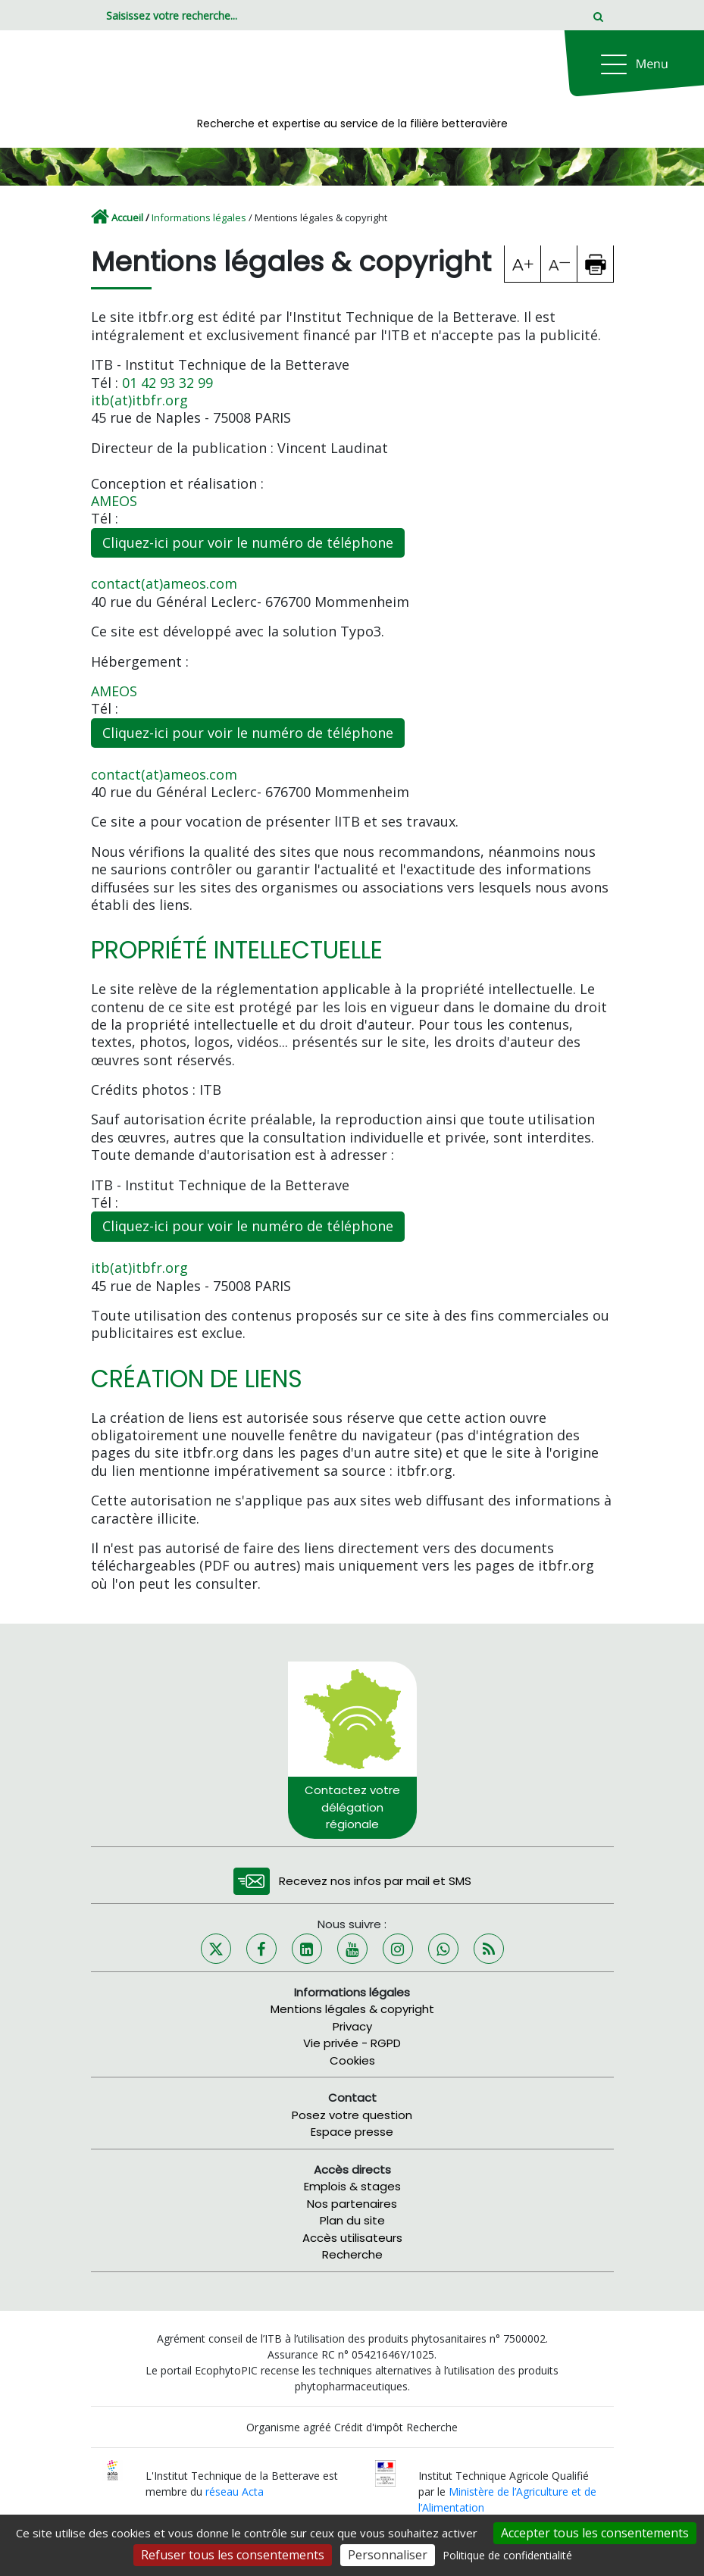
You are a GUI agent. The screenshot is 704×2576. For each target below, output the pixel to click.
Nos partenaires (352, 2204)
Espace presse (352, 2132)
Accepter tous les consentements (595, 2532)
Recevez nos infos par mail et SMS (375, 1881)
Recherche (352, 2254)
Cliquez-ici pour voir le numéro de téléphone (247, 542)
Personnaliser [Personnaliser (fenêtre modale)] (387, 2554)
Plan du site (352, 2220)
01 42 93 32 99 (167, 383)
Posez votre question (352, 2115)
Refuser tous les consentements (232, 2554)
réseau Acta (234, 2491)
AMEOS (114, 501)
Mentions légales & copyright (352, 2009)
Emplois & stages (352, 2186)
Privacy (352, 2026)
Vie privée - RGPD (352, 2043)
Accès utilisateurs (352, 2238)
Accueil (127, 217)
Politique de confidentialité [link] (507, 2555)
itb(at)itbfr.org (139, 400)
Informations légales (199, 217)
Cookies (352, 2060)
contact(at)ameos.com (164, 583)
